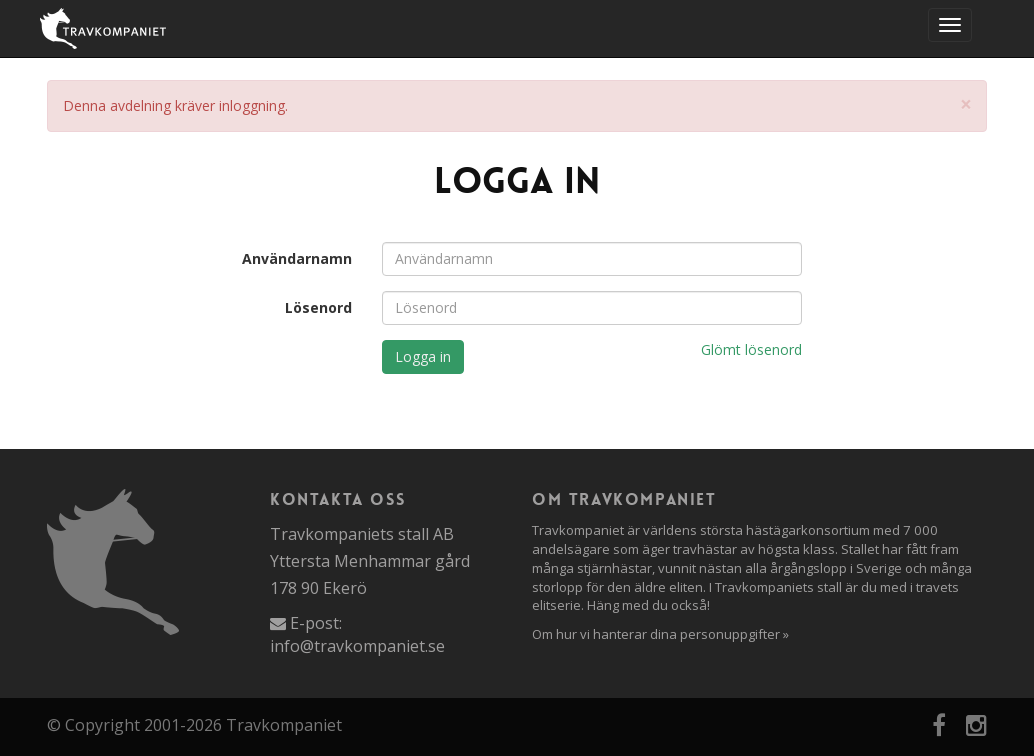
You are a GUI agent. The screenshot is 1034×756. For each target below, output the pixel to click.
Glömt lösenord (751, 349)
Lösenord (318, 307)
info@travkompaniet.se (357, 646)
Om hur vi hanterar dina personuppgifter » (660, 634)
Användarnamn (297, 258)
